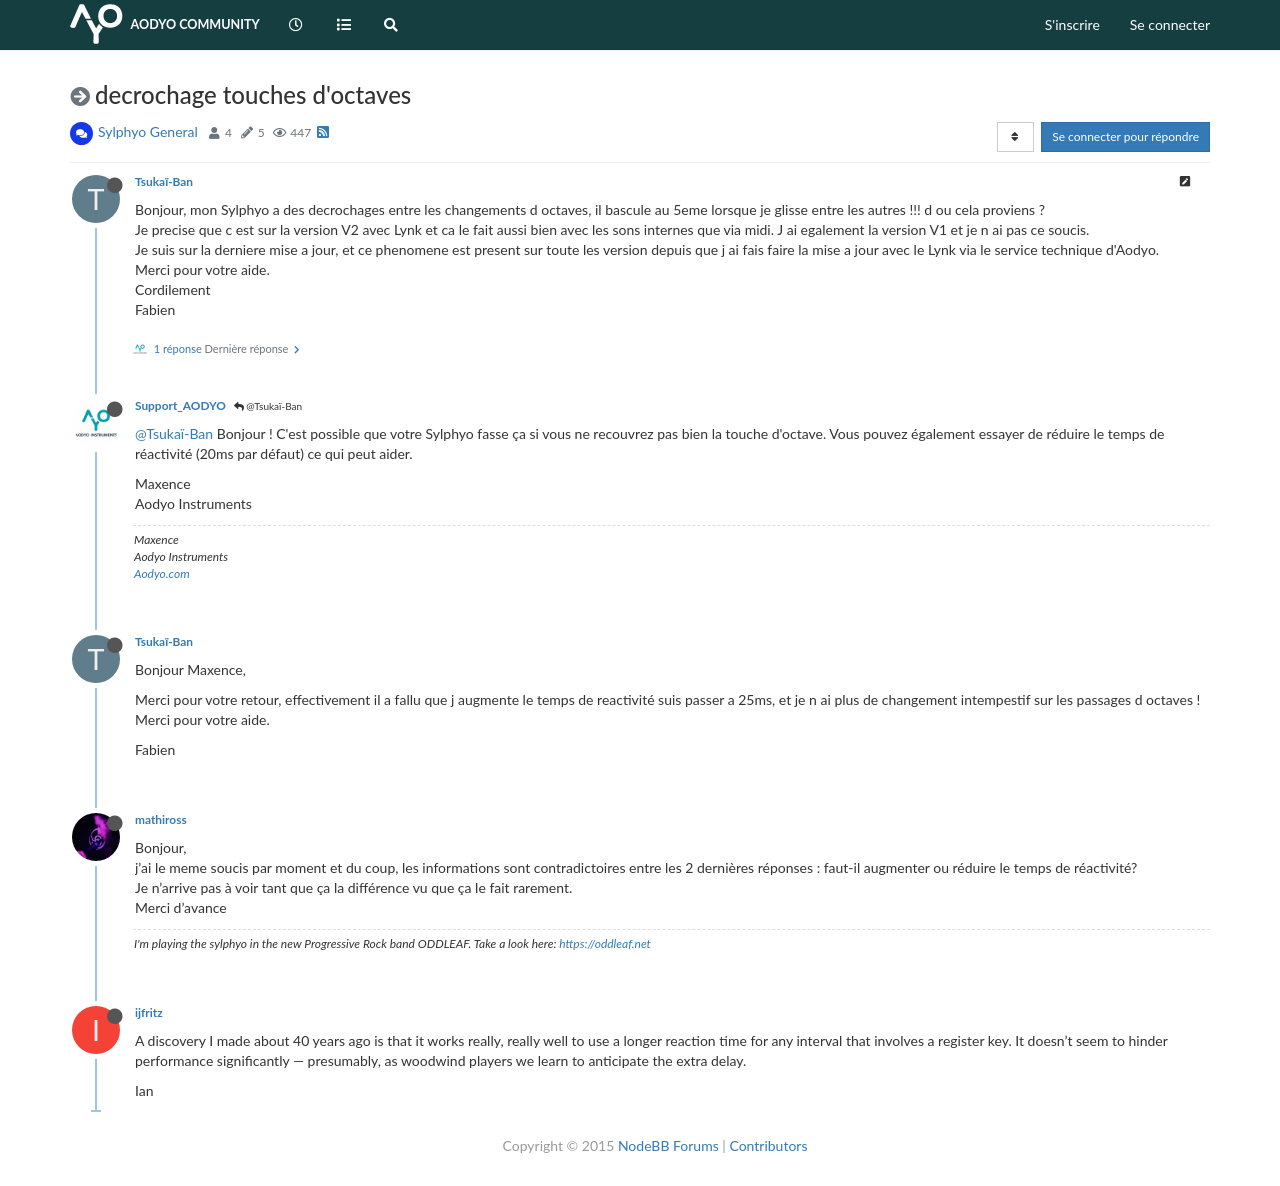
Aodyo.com (162, 573)
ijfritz (149, 1012)
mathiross (161, 819)
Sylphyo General (148, 131)
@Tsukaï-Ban (268, 406)
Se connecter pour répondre (1125, 136)
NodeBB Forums (668, 1145)
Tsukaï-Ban (164, 181)
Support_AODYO (180, 405)
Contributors (768, 1145)
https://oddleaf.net (605, 943)
